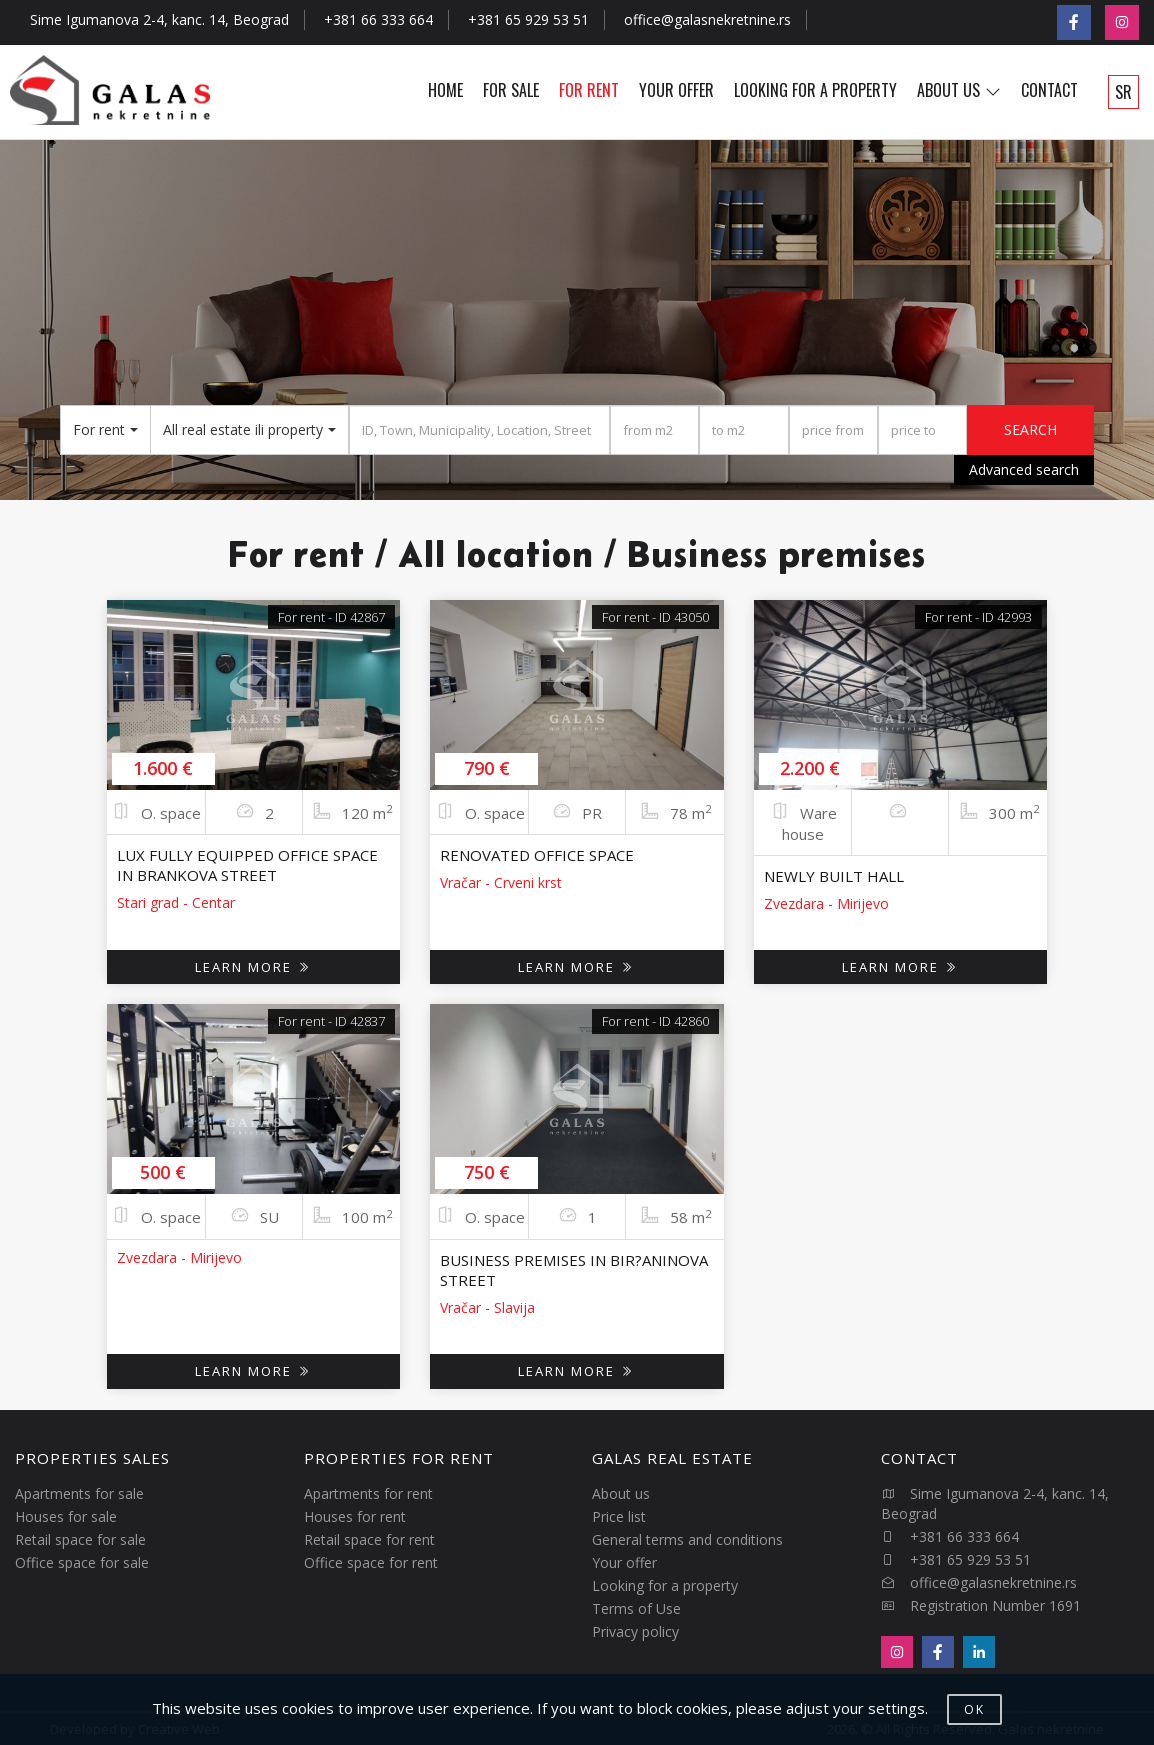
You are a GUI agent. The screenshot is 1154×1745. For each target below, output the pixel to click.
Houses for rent (355, 1516)
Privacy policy (635, 1631)
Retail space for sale (80, 1539)
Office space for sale (82, 1562)
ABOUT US (959, 90)
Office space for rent (371, 1562)
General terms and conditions (687, 1539)
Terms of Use (636, 1608)
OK (974, 1709)
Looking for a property (665, 1585)
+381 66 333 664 (378, 19)
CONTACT (1049, 90)
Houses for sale (66, 1516)
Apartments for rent (368, 1493)
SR (1123, 92)
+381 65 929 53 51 (528, 19)
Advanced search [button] (1024, 469)
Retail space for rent (369, 1539)
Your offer (624, 1562)
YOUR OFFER (676, 90)
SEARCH (1030, 429)
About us (621, 1493)
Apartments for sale (79, 1493)
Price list (619, 1516)
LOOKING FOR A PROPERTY (815, 90)
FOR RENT (589, 90)
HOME (445, 90)
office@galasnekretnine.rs (707, 19)
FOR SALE (511, 90)
